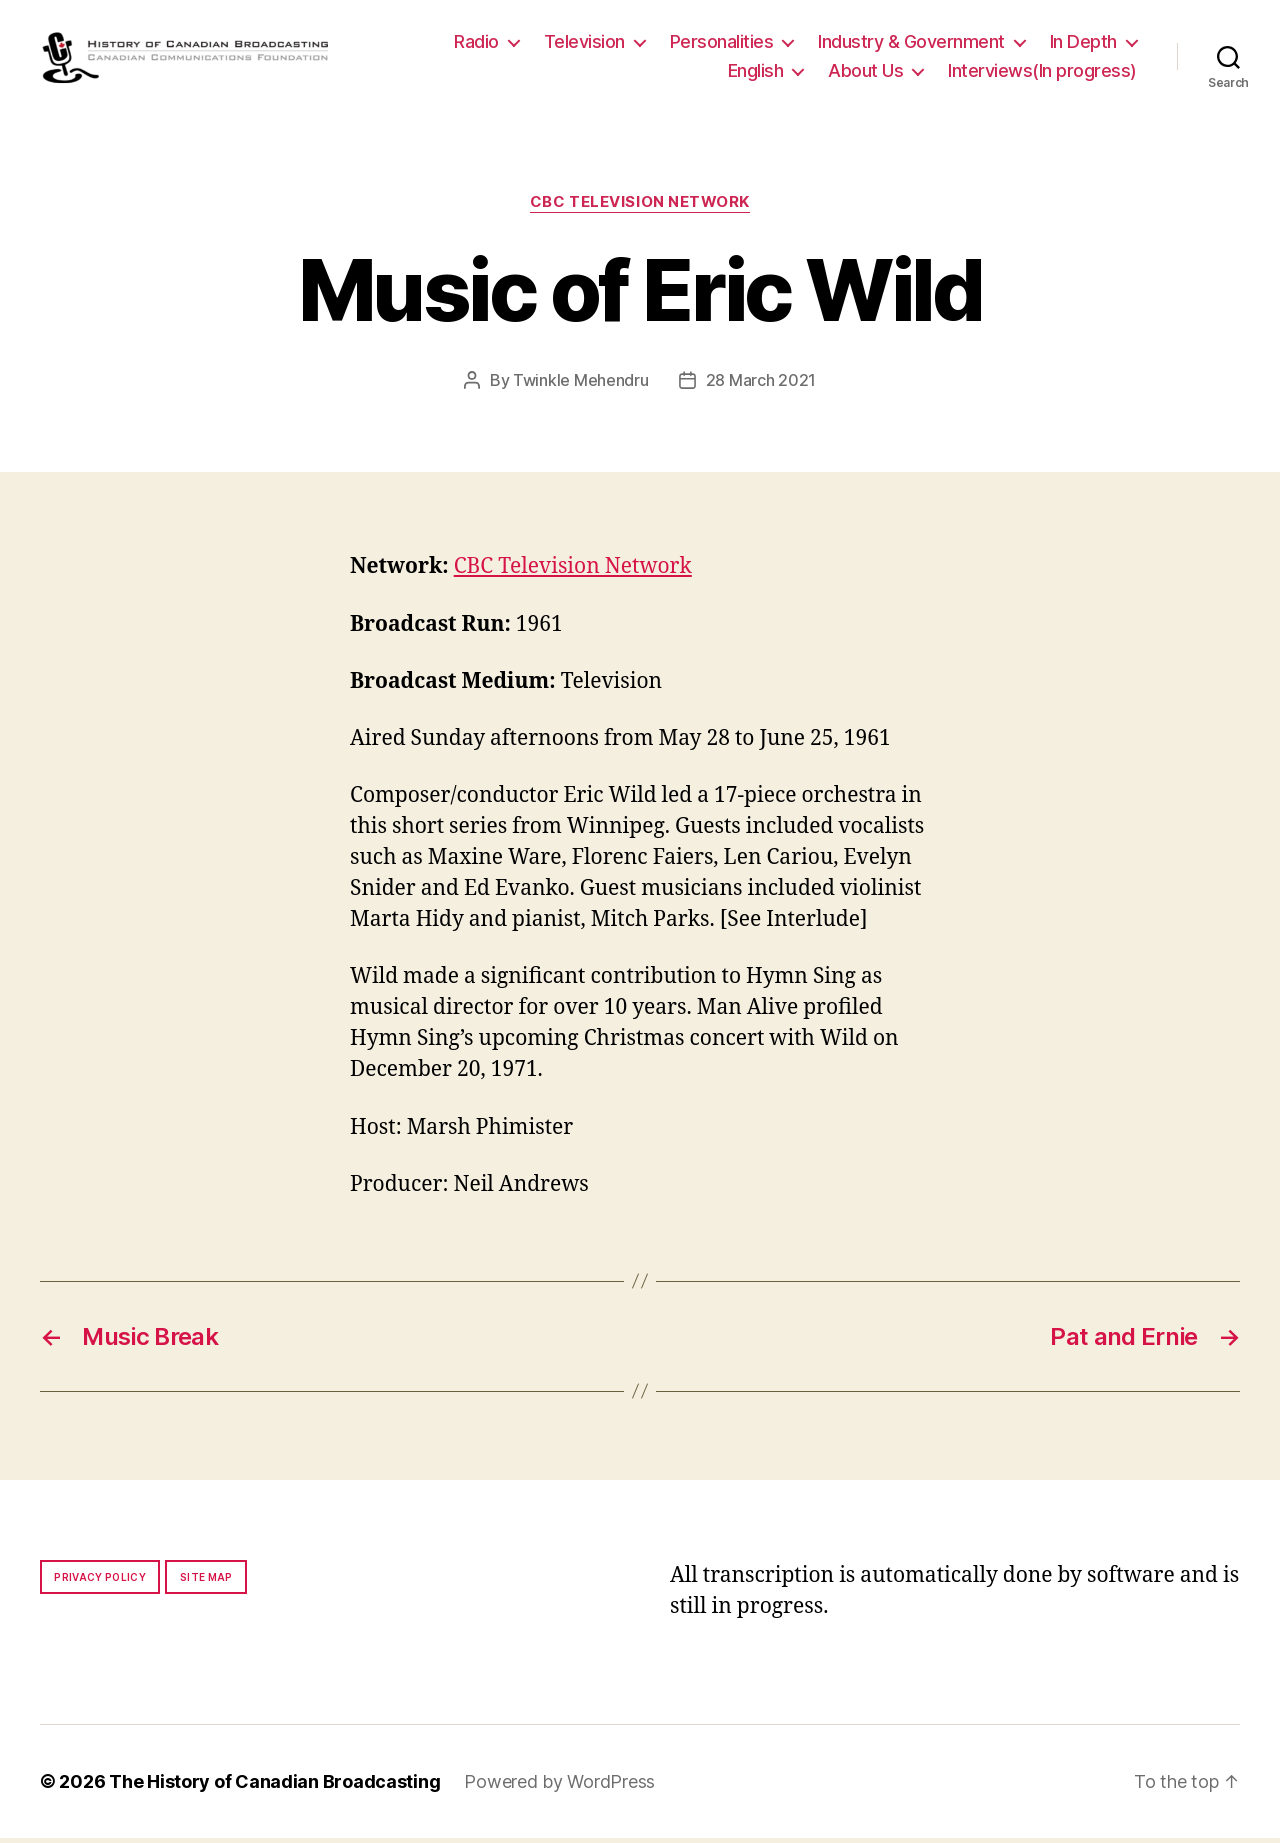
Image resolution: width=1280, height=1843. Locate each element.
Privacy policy (100, 1582)
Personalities (722, 43)
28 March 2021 (761, 385)
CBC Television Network (640, 207)
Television (584, 43)
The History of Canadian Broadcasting (274, 1786)
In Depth (1083, 43)
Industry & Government (911, 43)
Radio (476, 43)
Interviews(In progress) (1042, 73)
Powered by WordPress (559, 1786)
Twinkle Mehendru (581, 385)
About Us (865, 73)
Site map (206, 1582)
